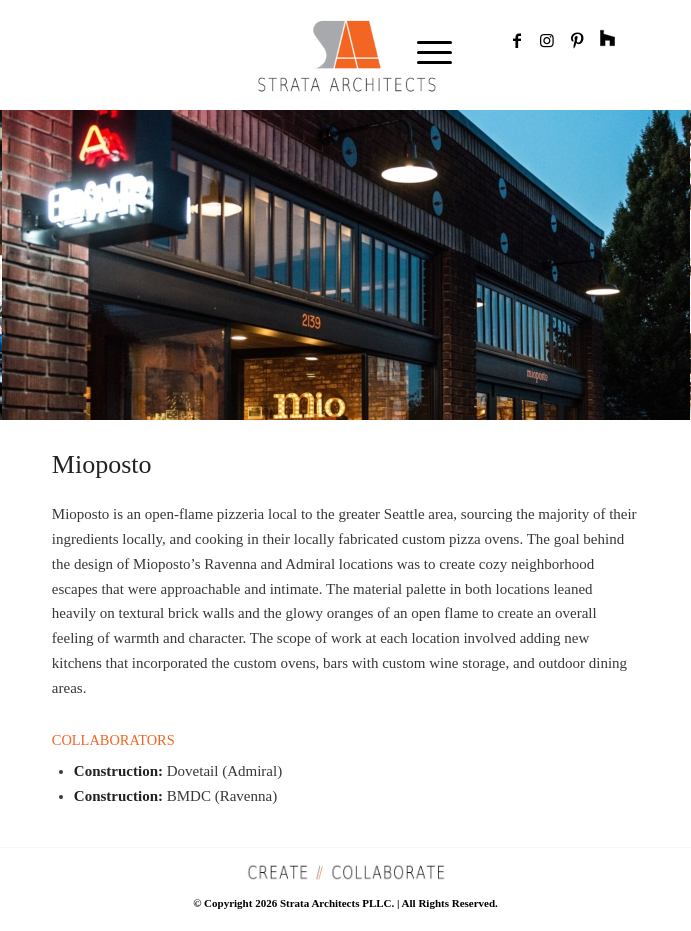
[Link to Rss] (607, 40)
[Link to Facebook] (517, 40)
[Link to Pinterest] (577, 40)
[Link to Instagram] (547, 40)
